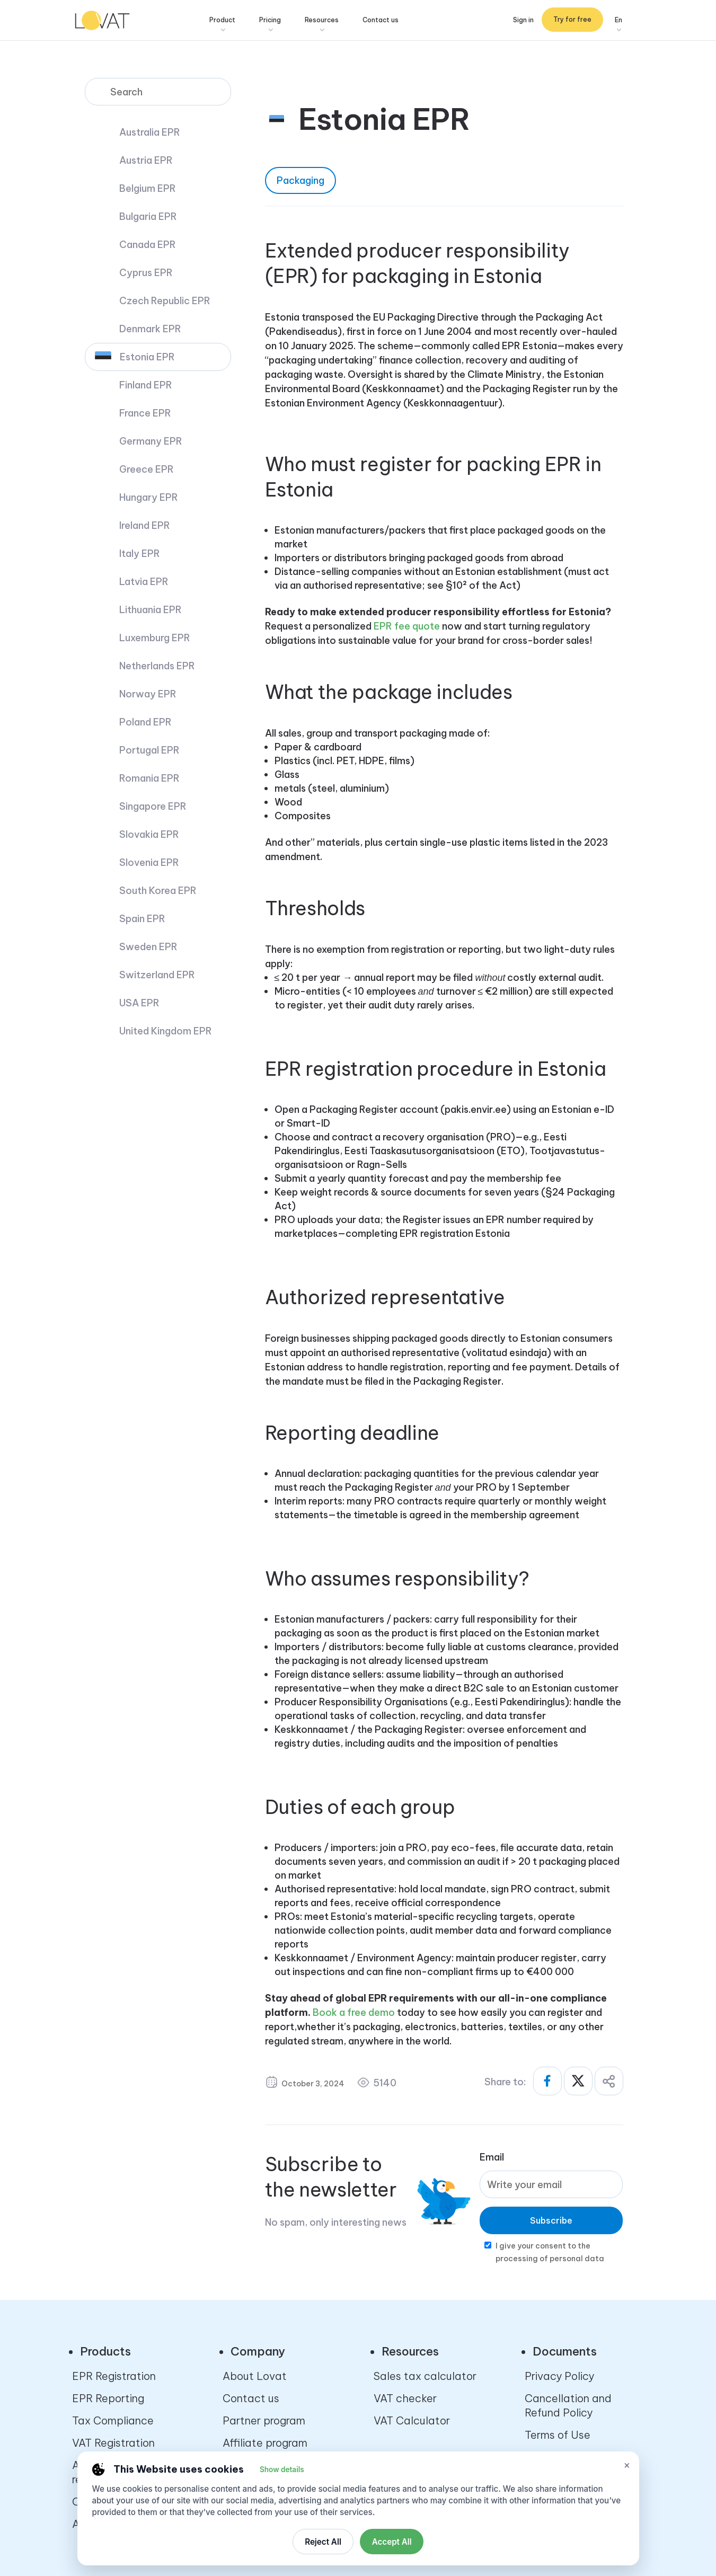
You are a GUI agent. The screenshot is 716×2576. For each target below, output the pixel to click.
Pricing (282, 21)
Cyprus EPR (146, 273)
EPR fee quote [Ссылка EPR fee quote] (407, 626)
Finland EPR (145, 385)
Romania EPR (149, 778)
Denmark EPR (150, 329)
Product (234, 21)
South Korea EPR (158, 890)
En (618, 21)
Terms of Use (557, 2434)
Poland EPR (145, 722)
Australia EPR (149, 132)
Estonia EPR (147, 357)
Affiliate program (265, 2442)
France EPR (145, 413)
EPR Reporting (108, 2398)
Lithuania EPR (150, 610)
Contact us (393, 21)
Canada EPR (147, 244)
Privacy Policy (559, 2376)
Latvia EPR (144, 582)
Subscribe (551, 2220)
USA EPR (139, 1003)
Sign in (523, 21)
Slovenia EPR (149, 862)
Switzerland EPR (157, 975)
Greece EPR (146, 469)
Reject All (323, 2542)
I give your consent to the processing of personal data (550, 2252)
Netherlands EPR (157, 666)
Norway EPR (147, 694)
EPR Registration (114, 2376)
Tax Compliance (113, 2420)
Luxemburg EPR (154, 638)
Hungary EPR (148, 497)
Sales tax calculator (425, 2376)
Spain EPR (142, 919)
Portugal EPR (149, 750)
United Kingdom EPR (165, 1031)
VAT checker (405, 2398)
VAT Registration (113, 2442)
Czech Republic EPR (164, 301)
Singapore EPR (153, 806)
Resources (334, 21)
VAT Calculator (412, 2420)
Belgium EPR (147, 188)
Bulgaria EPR (148, 216)
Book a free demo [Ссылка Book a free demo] (354, 2012)
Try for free (572, 21)
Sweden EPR (148, 947)
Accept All (392, 2542)
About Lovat (255, 2376)
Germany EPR (150, 441)
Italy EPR (139, 553)
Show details (282, 2469)
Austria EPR (146, 160)
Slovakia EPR (149, 834)
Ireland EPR (144, 525)
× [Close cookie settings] (626, 2465)
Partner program (264, 2420)
